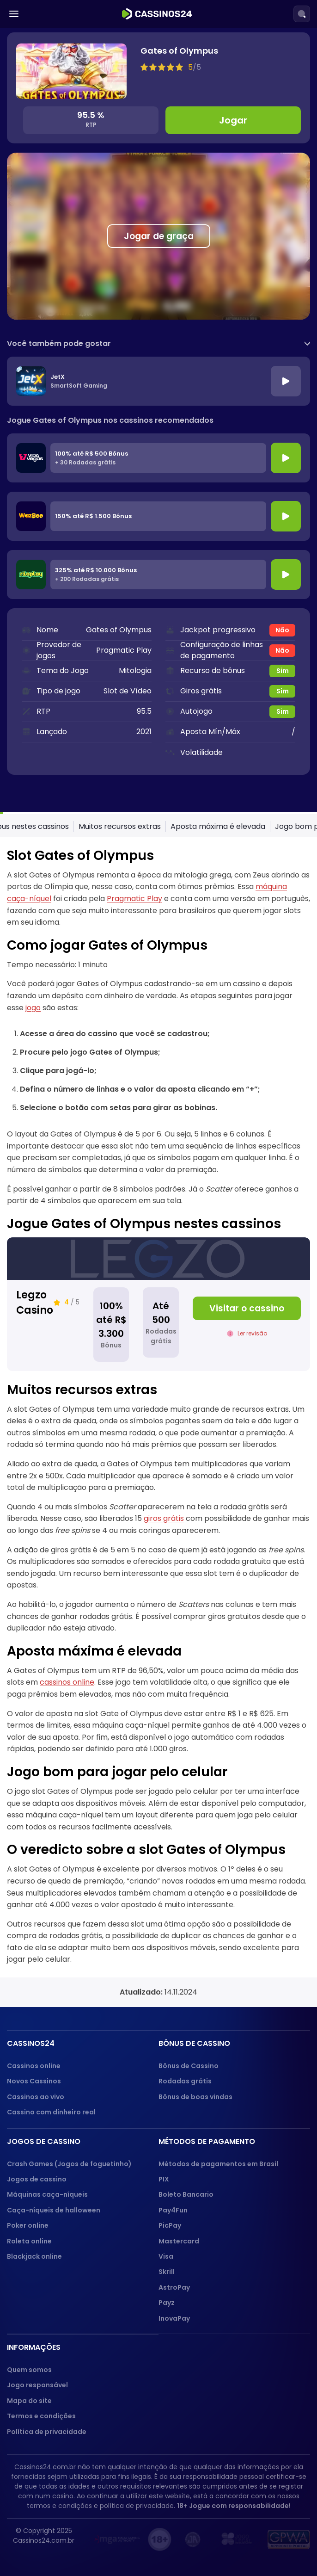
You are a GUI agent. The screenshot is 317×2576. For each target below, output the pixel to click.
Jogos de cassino (37, 2179)
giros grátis (164, 1518)
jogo (33, 1007)
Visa (165, 2256)
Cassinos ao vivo (35, 2096)
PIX (163, 2179)
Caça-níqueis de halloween (53, 2210)
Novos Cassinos (34, 2081)
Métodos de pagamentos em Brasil (218, 2163)
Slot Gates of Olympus (44, 826)
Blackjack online (34, 2256)
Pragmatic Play (124, 650)
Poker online (28, 2225)
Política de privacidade (46, 2431)
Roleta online (29, 2241)
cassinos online (67, 1682)
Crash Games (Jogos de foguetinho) (69, 2163)
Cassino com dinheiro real (51, 2112)
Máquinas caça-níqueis (47, 2194)
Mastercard (178, 2241)
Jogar (233, 120)
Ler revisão (246, 1333)
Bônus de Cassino (188, 2065)
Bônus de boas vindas (195, 2096)
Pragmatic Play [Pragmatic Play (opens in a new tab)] (134, 898)
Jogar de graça (159, 236)
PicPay (169, 2225)
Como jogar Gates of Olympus (150, 826)
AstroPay (174, 2287)
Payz (166, 2302)
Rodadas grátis (185, 2081)
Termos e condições (41, 2416)
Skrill (166, 2271)
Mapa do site (29, 2400)
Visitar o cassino (246, 1308)
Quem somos (29, 2369)
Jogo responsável (37, 2385)
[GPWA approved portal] (289, 2539)
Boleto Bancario (185, 2194)
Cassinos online (34, 2065)
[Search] (301, 14)
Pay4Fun (173, 2210)
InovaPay (174, 2318)
